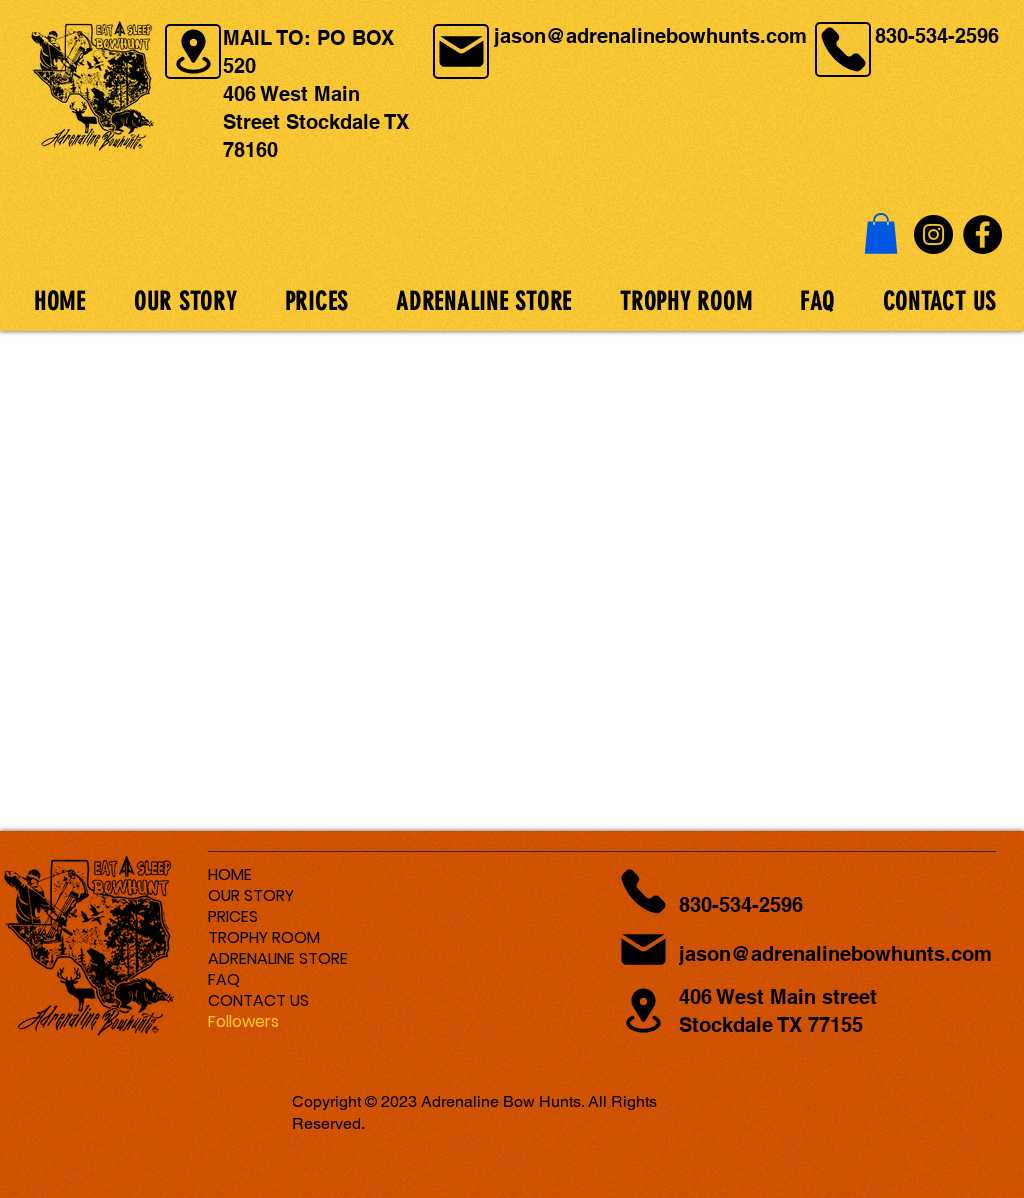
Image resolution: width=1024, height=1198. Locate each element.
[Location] (193, 51)
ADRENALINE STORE (278, 958)
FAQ (224, 979)
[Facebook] (982, 234)
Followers (243, 1021)
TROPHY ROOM (264, 937)
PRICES (233, 916)
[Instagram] (933, 234)
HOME (230, 874)
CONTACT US (258, 1000)
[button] (881, 233)
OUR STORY (251, 895)
